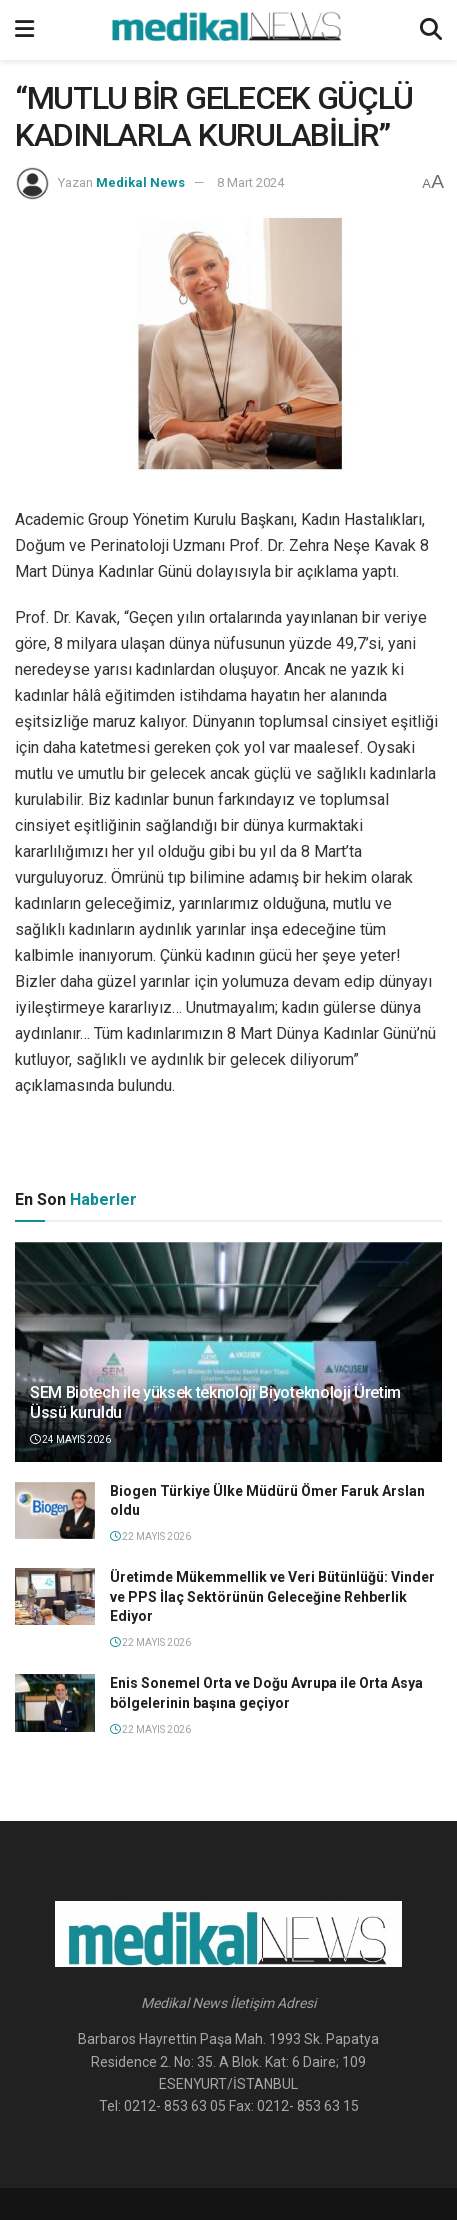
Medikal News (140, 182)
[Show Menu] (24, 30)
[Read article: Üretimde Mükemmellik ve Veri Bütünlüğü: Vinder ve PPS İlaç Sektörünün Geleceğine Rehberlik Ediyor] (55, 1596)
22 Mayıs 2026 (150, 1536)
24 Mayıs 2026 (70, 1439)
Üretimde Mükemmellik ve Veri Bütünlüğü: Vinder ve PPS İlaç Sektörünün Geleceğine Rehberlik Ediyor (272, 1596)
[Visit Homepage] (226, 30)
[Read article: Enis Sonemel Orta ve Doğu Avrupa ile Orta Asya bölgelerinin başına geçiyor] (55, 1702)
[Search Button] (431, 30)
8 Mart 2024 (250, 182)
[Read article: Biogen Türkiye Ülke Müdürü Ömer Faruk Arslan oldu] (55, 1510)
